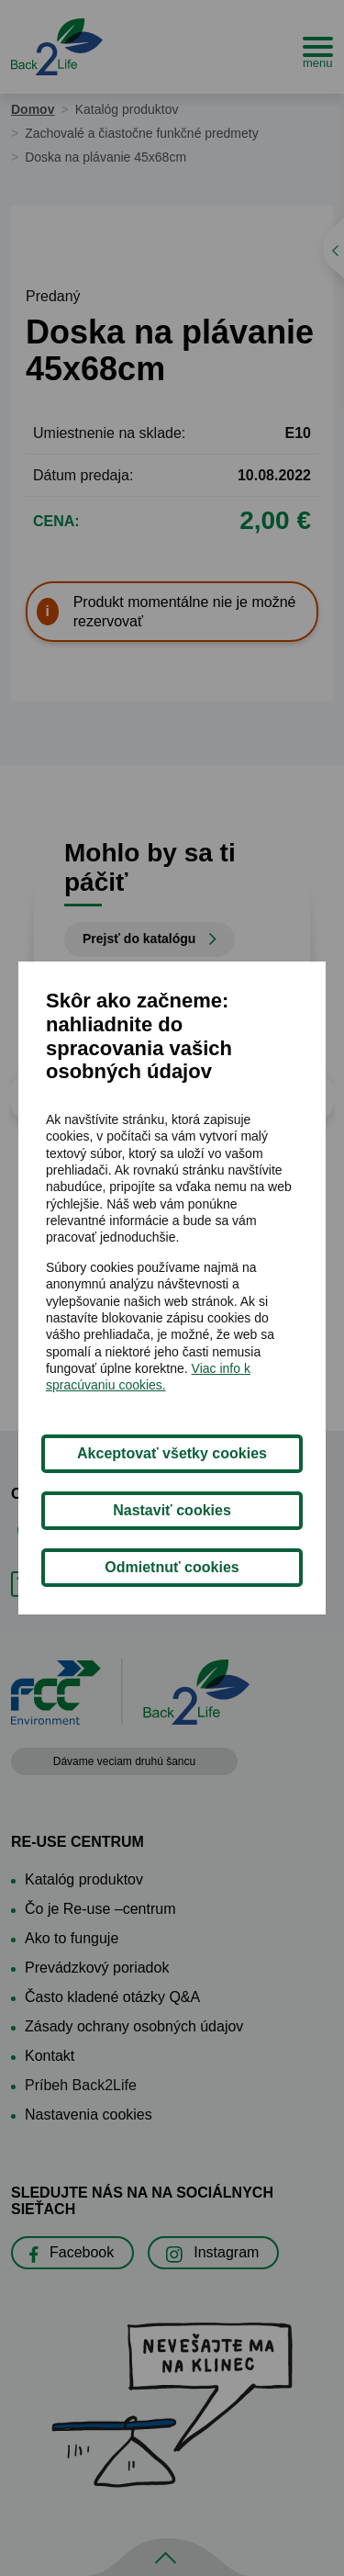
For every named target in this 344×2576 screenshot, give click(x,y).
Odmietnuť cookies (172, 1567)
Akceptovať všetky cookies (172, 1453)
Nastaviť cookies (172, 1510)
